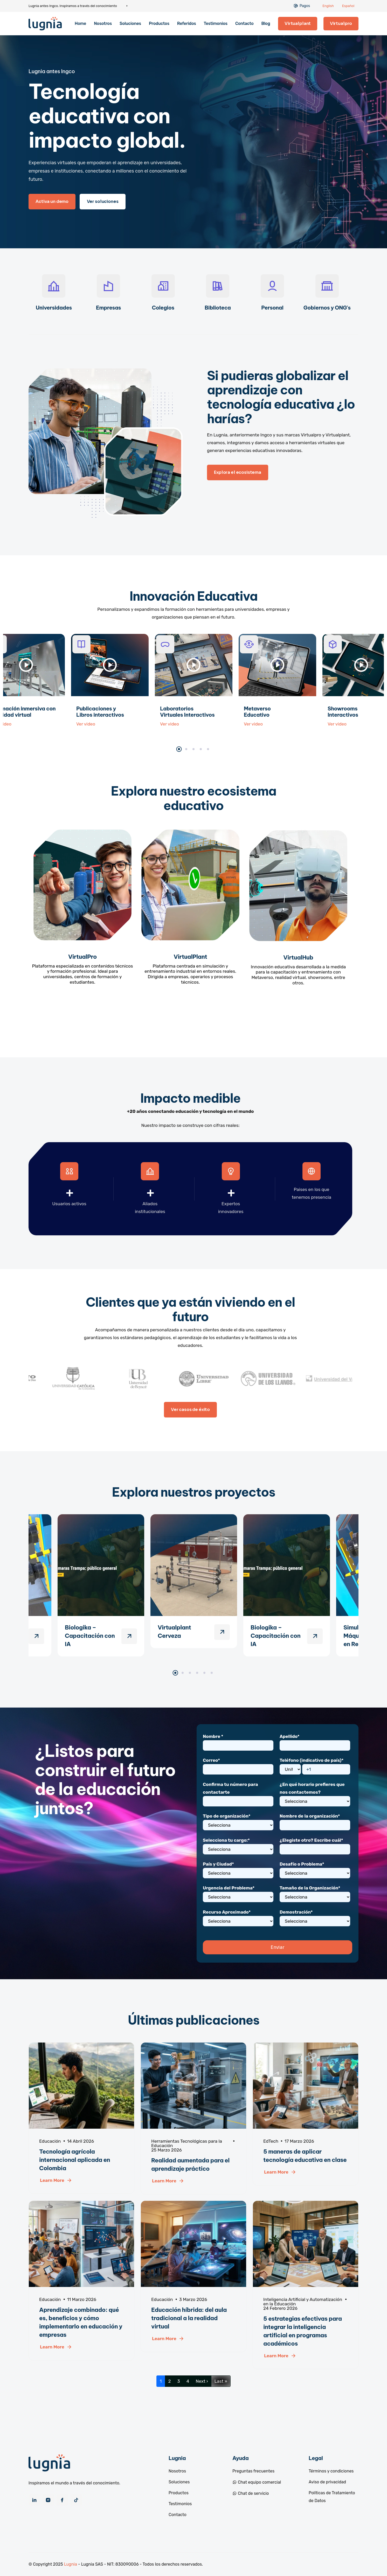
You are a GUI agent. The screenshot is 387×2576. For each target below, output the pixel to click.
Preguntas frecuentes (253, 2471)
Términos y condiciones (331, 2471)
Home (80, 23)
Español (348, 6)
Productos (159, 23)
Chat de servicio (250, 2493)
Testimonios (215, 23)
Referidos (186, 23)
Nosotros (103, 23)
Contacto (244, 23)
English (328, 6)
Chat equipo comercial (256, 2482)
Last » (221, 2381)
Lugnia (70, 2564)
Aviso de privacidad (327, 2481)
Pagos (305, 6)
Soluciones (130, 23)
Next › (202, 2381)
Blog (265, 23)
